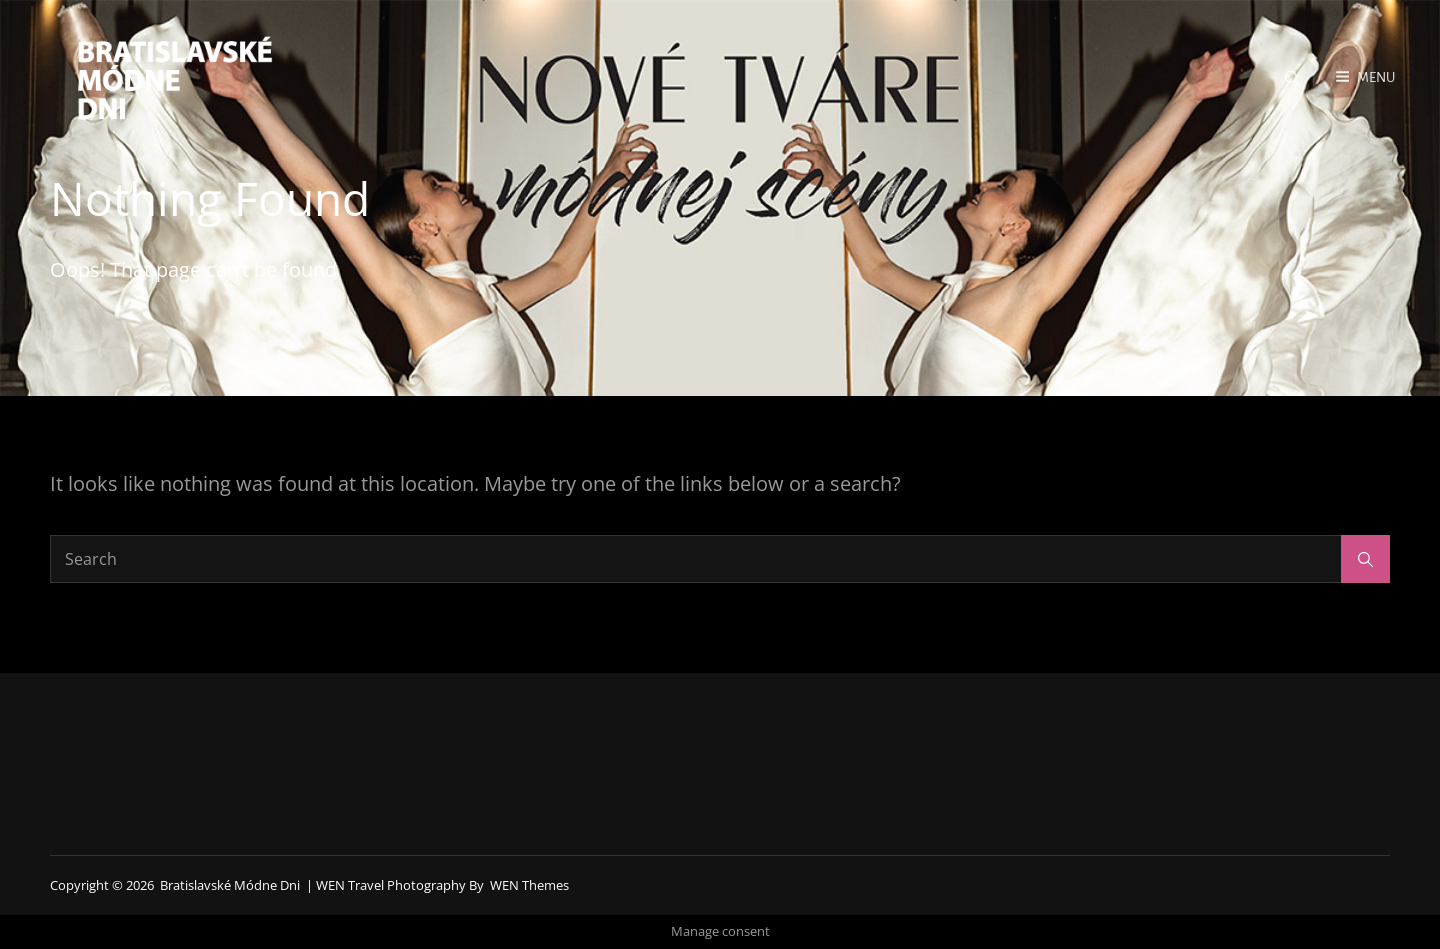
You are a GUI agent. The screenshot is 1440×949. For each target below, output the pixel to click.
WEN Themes (529, 885)
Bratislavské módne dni (230, 885)
